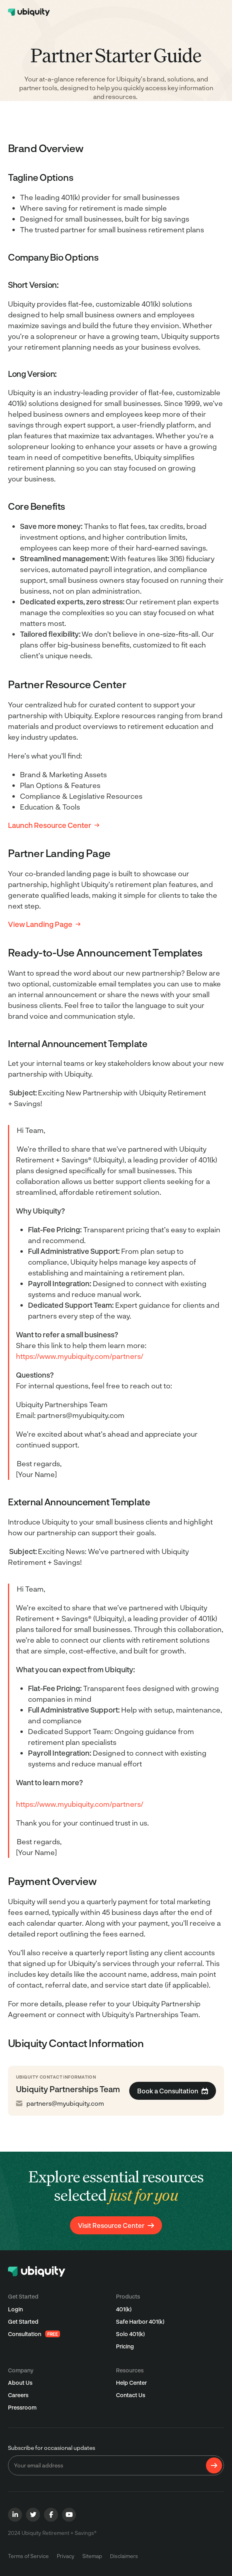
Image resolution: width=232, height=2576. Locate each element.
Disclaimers (124, 2556)
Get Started (23, 2321)
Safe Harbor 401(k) (140, 2321)
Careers (18, 2395)
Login (15, 2309)
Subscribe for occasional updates (51, 2447)
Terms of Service (28, 2556)
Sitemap (92, 2556)
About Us (20, 2382)
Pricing (125, 2346)
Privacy (65, 2556)
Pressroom (22, 2407)
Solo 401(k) (130, 2333)
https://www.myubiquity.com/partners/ (79, 1356)
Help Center (131, 2382)
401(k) (124, 2309)
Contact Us (130, 2395)
